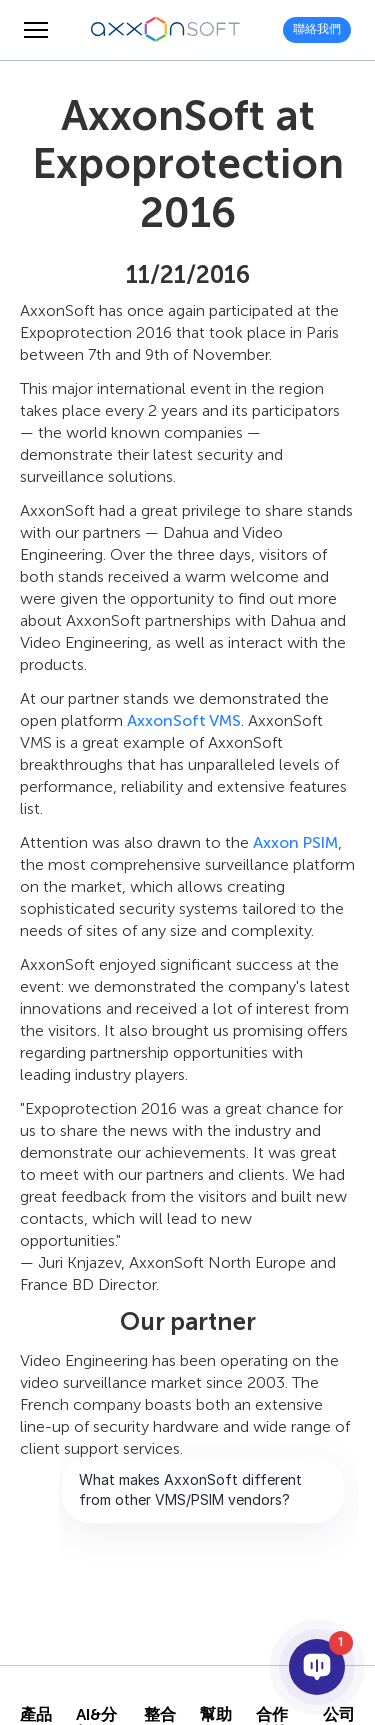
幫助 (216, 1715)
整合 (160, 1715)
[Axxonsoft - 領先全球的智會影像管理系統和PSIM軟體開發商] (166, 30)
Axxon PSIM (295, 842)
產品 (36, 1715)
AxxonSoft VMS (184, 720)
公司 (339, 1715)
